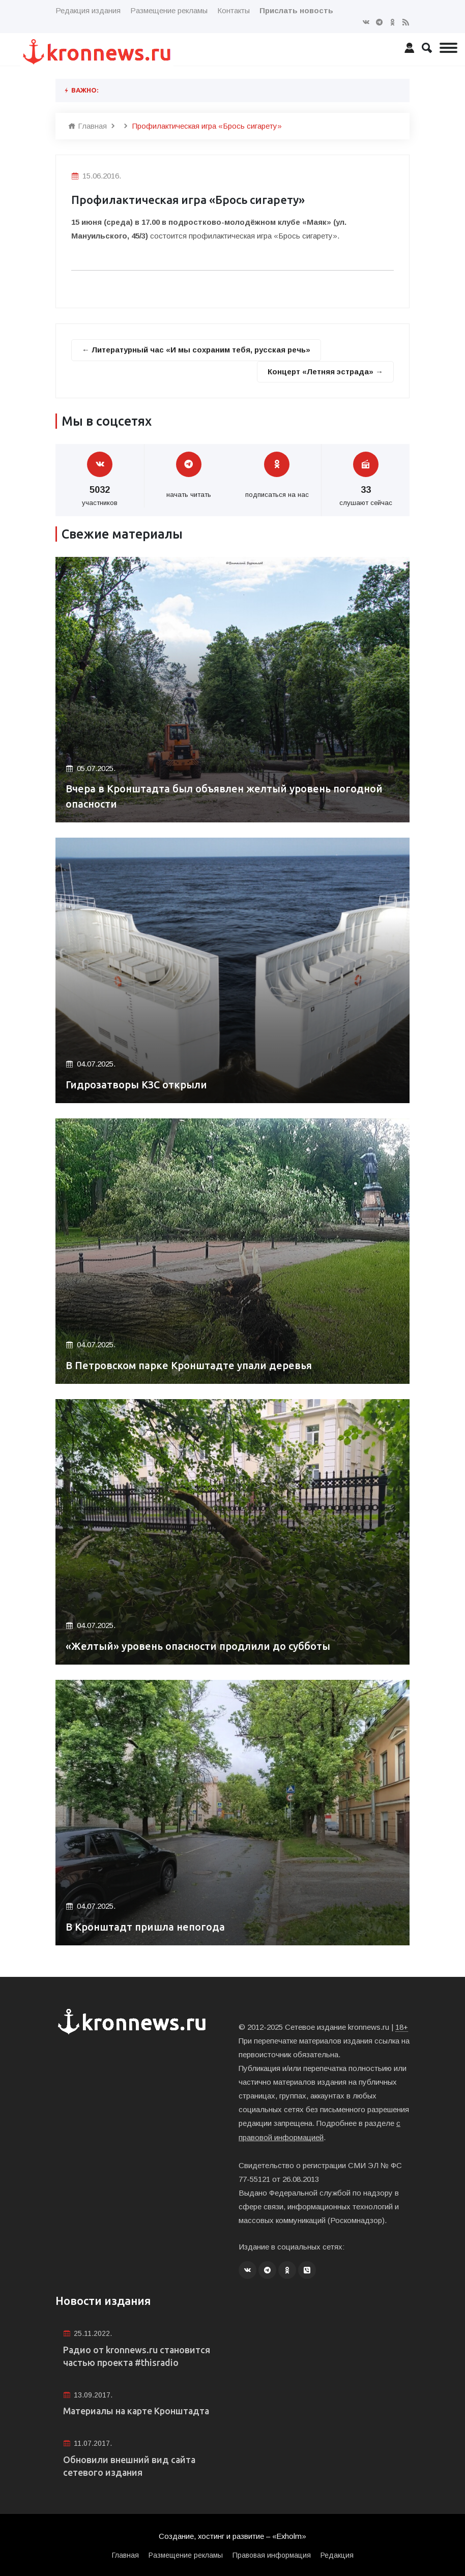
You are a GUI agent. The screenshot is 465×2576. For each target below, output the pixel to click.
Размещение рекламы (169, 10)
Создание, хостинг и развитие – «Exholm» (232, 2536)
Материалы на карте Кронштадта (138, 2410)
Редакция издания (88, 10)
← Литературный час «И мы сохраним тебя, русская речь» (197, 349)
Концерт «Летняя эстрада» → (324, 371)
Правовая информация (271, 2555)
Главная (87, 126)
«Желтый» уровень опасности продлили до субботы (199, 1646)
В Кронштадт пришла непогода (146, 1927)
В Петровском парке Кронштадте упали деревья (189, 1366)
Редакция (337, 2555)
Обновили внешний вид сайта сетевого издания (129, 2465)
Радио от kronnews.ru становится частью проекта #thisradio (137, 2355)
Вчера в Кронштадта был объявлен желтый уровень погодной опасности (226, 796)
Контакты (233, 10)
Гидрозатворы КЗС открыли (138, 1085)
